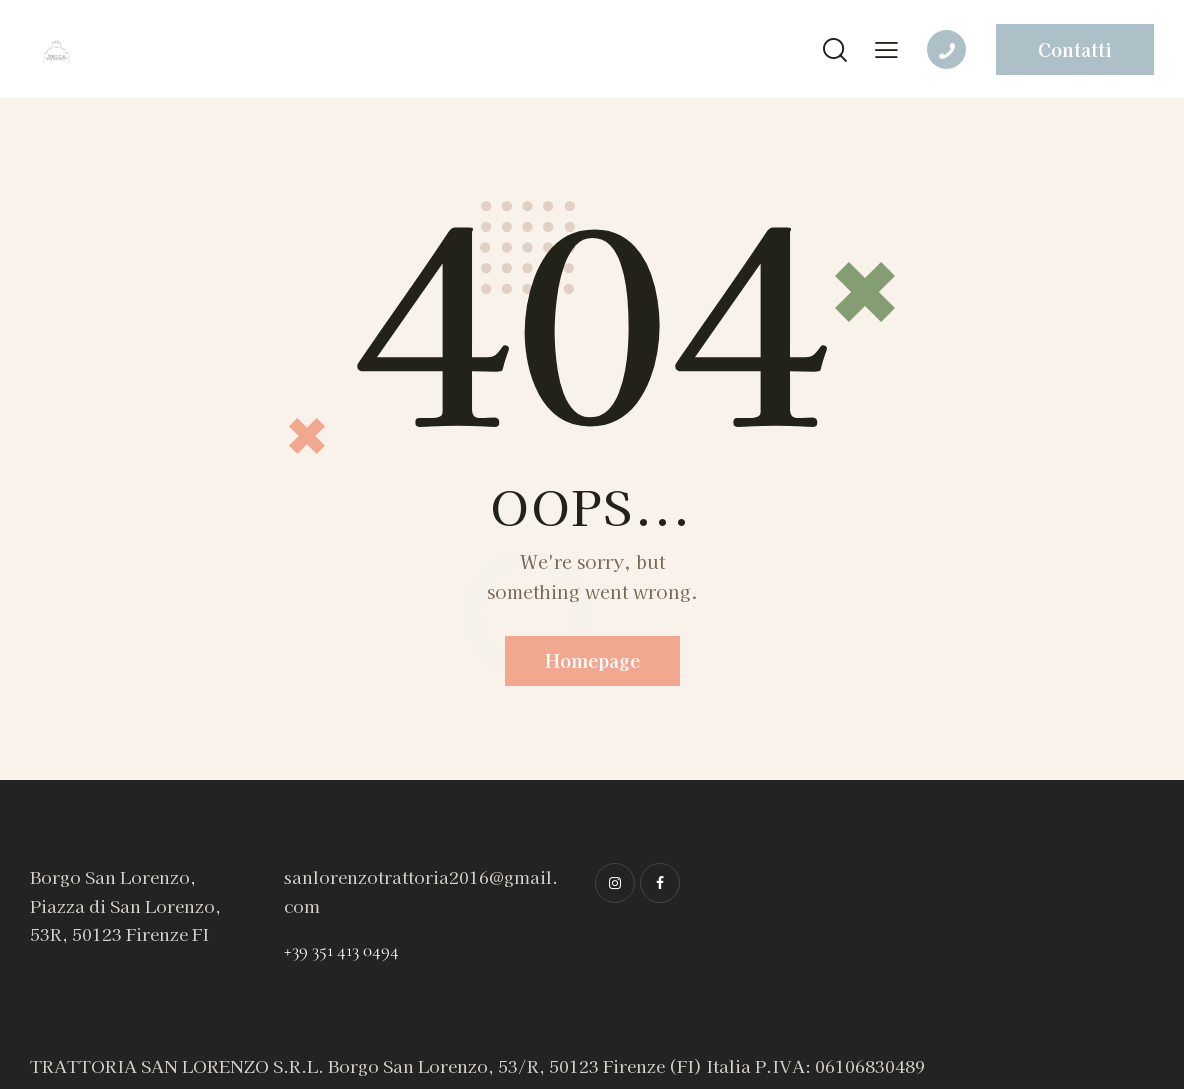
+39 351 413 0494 (341, 949)
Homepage (592, 660)
